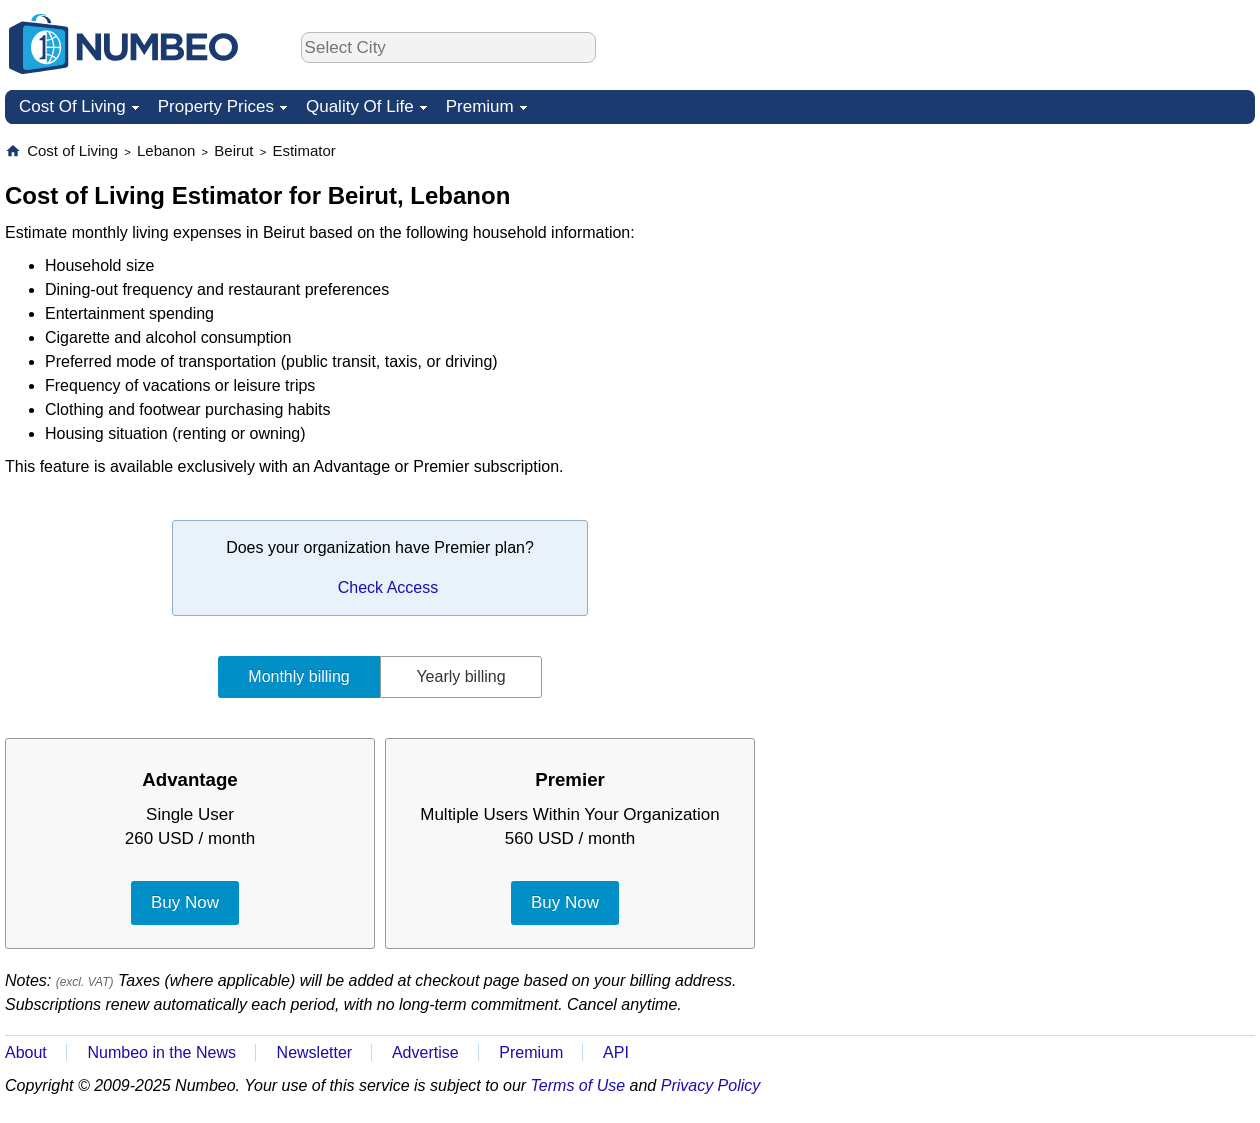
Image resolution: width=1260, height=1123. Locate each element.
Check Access (388, 587)
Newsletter (315, 1052)
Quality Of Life (360, 106)
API (616, 1052)
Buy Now (185, 902)
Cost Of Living (72, 106)
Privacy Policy (711, 1085)
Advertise (425, 1052)
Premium (480, 106)
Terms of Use (578, 1085)
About (26, 1052)
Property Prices (216, 106)
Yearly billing (460, 676)
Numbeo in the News (161, 1052)
